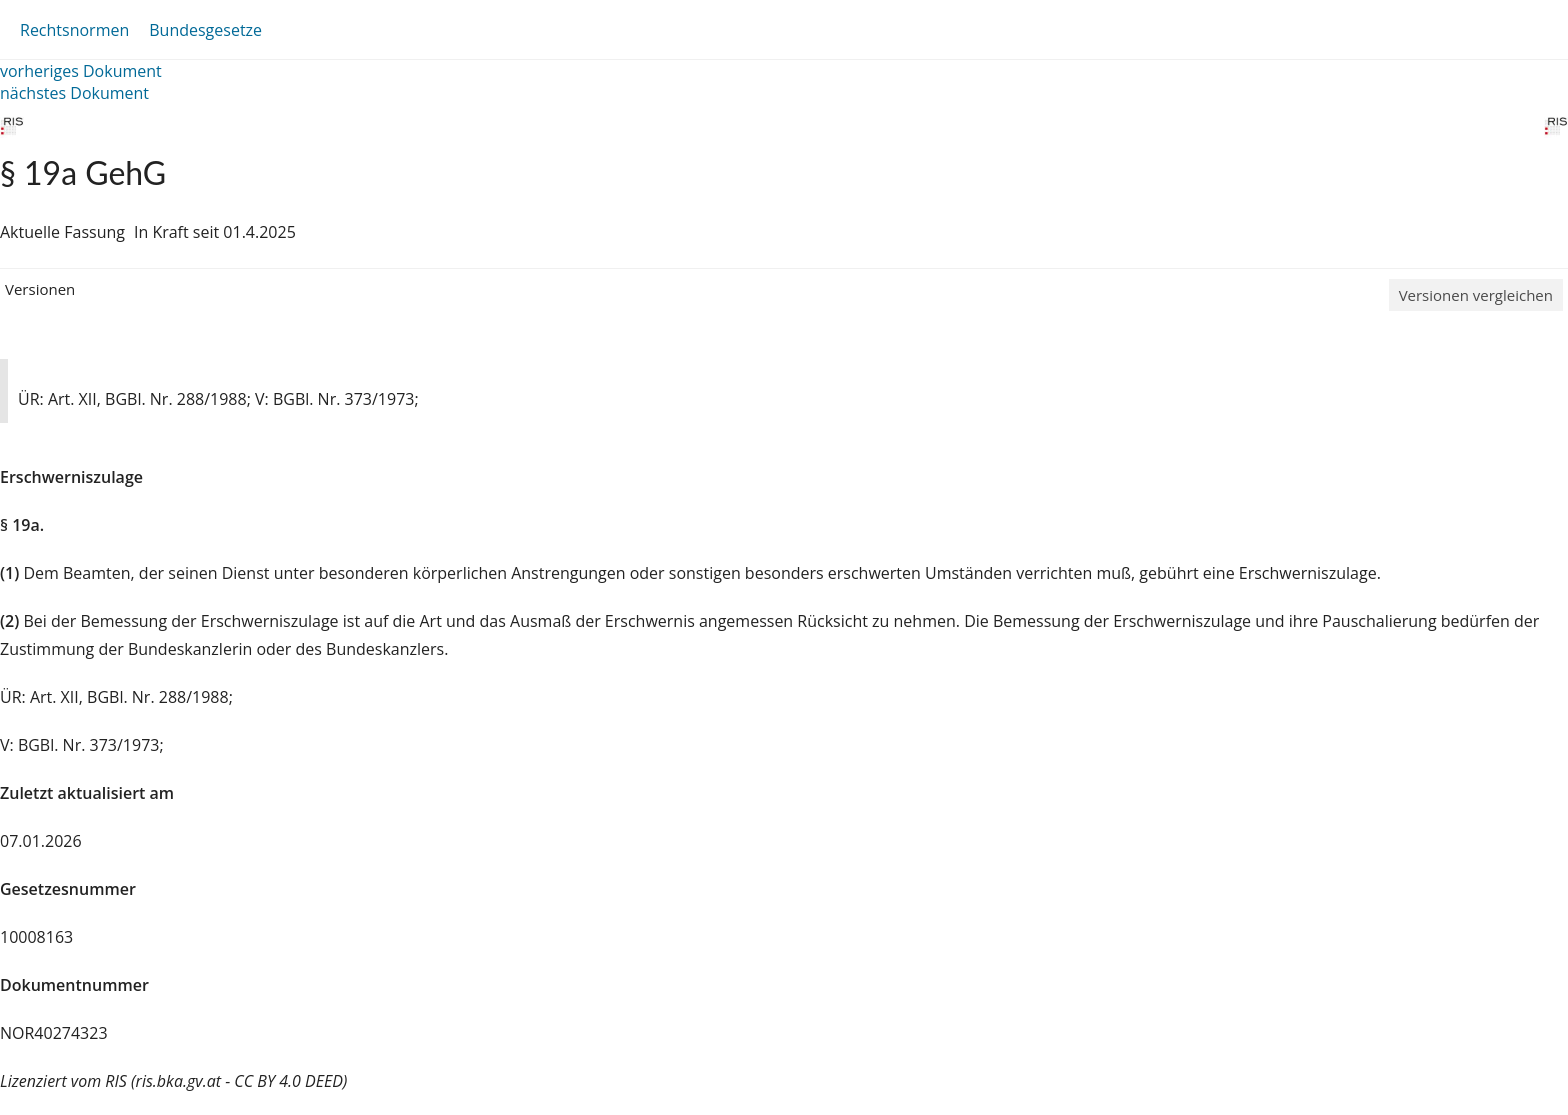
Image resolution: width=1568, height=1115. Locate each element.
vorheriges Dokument (81, 71)
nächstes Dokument (74, 93)
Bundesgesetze (205, 30)
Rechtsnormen (74, 30)
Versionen (40, 289)
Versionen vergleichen (1476, 295)
